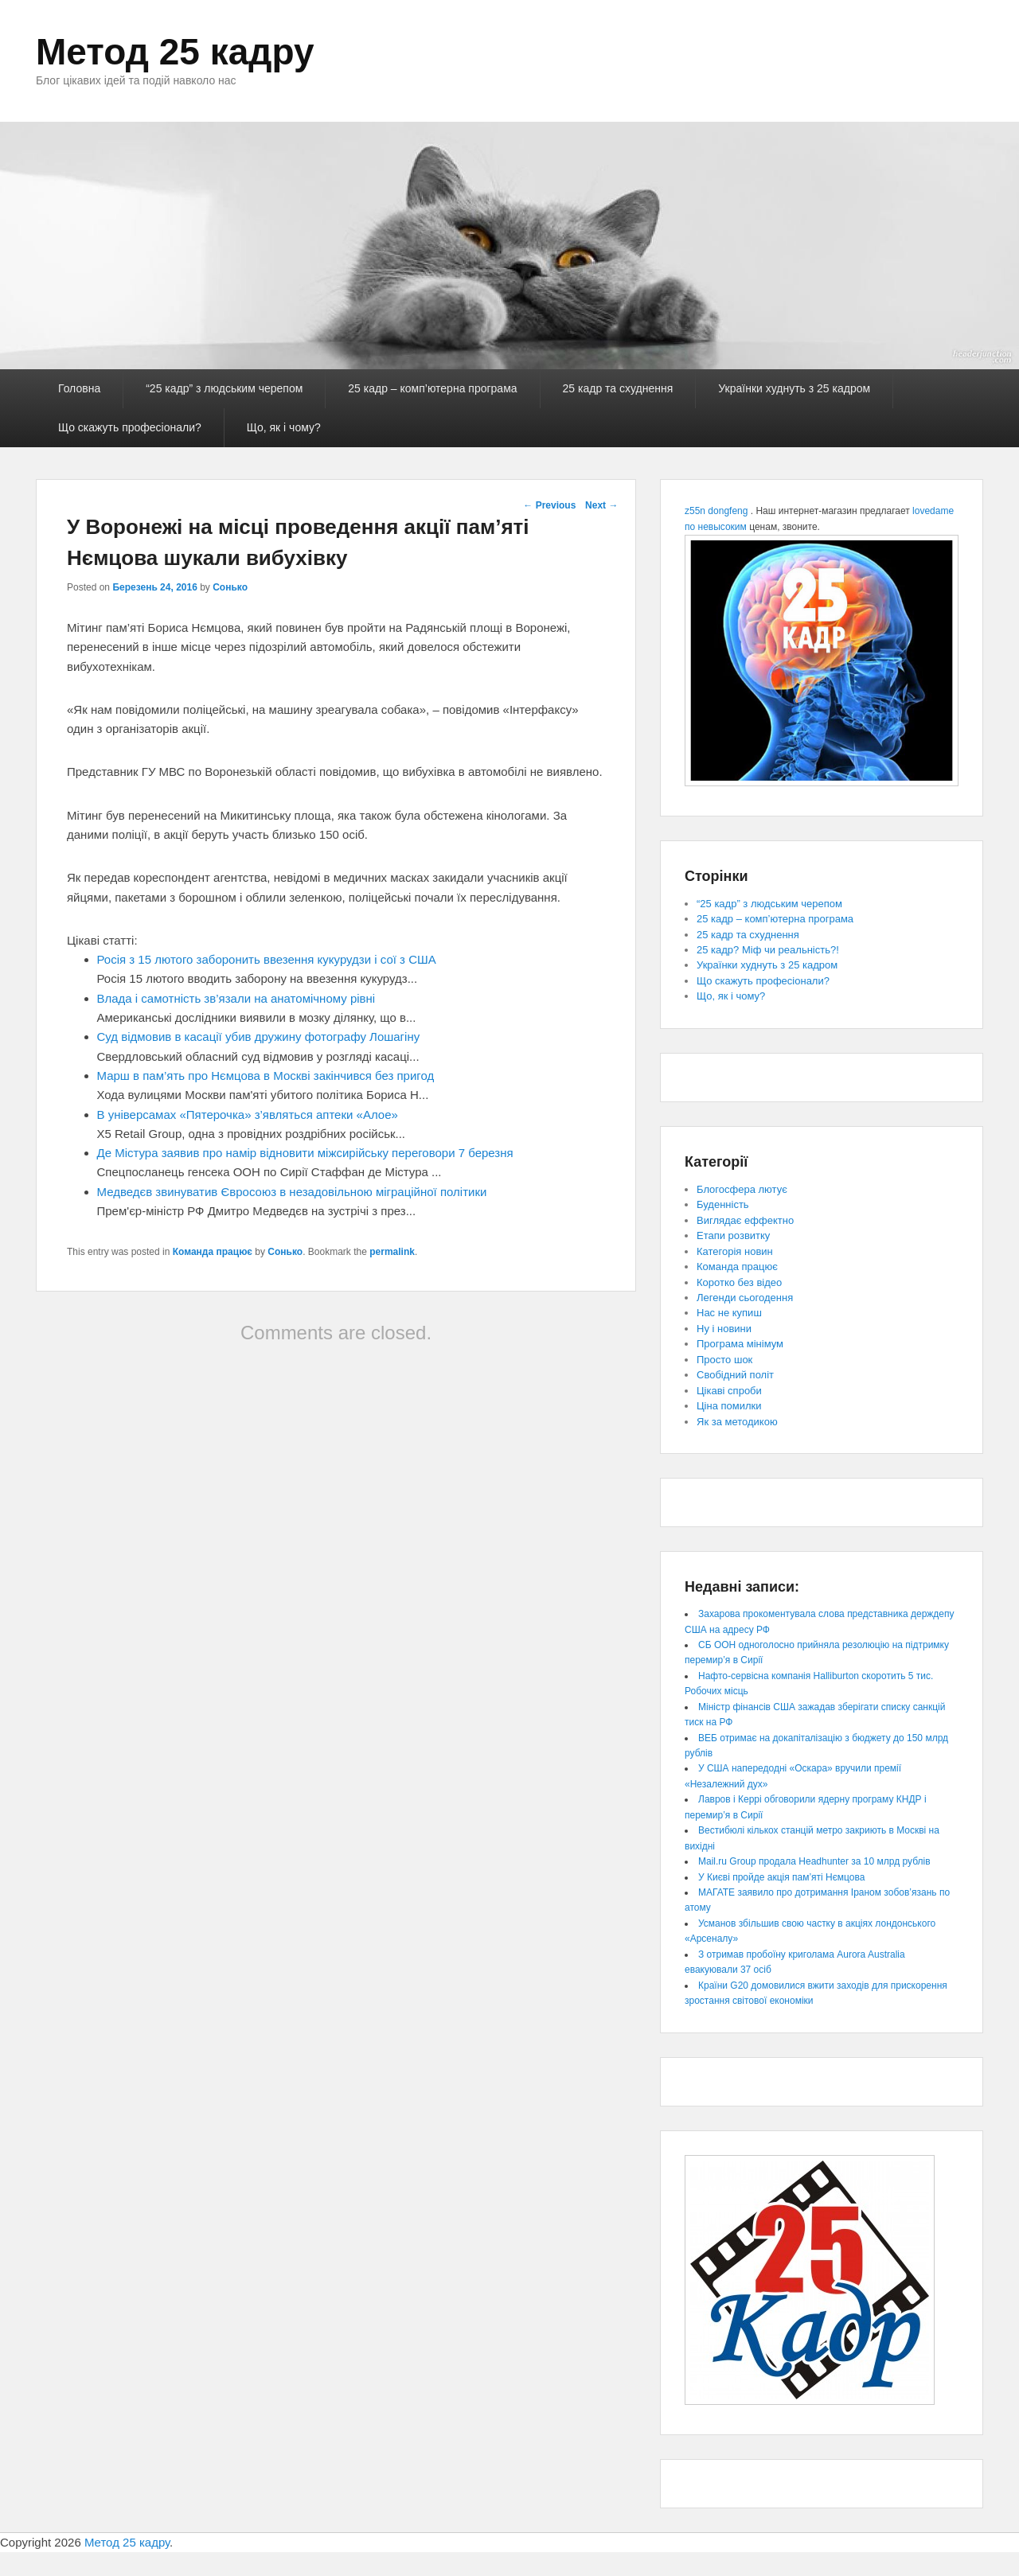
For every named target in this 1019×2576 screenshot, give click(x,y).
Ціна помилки (729, 1406)
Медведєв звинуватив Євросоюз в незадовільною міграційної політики (292, 1191)
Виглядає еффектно (745, 1220)
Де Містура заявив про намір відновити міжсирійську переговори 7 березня (305, 1152)
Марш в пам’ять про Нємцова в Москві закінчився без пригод (266, 1075)
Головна (79, 388)
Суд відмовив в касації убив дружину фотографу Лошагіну (258, 1036)
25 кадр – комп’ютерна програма (432, 388)
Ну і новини (724, 1329)
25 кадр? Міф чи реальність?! (768, 950)
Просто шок (724, 1360)
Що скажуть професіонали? (129, 427)
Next (601, 505)
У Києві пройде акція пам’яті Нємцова (781, 1877)
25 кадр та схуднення (618, 388)
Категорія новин (735, 1251)
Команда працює (212, 1251)
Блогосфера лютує (742, 1189)
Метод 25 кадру (175, 51)
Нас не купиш (729, 1313)
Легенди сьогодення (745, 1298)
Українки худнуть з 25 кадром (794, 388)
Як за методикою (737, 1422)
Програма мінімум (740, 1344)
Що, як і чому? (284, 427)
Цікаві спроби (729, 1391)
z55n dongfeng (716, 510)
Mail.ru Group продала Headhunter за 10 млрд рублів (814, 1861)
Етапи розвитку (733, 1235)
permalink (392, 1251)
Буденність (723, 1204)
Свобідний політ (735, 1375)
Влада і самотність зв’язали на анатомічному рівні (236, 998)
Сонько (230, 587)
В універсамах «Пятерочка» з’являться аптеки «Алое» (247, 1114)
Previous (549, 505)
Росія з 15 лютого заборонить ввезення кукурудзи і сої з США (266, 959)
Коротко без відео (739, 1282)
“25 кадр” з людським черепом (224, 388)
